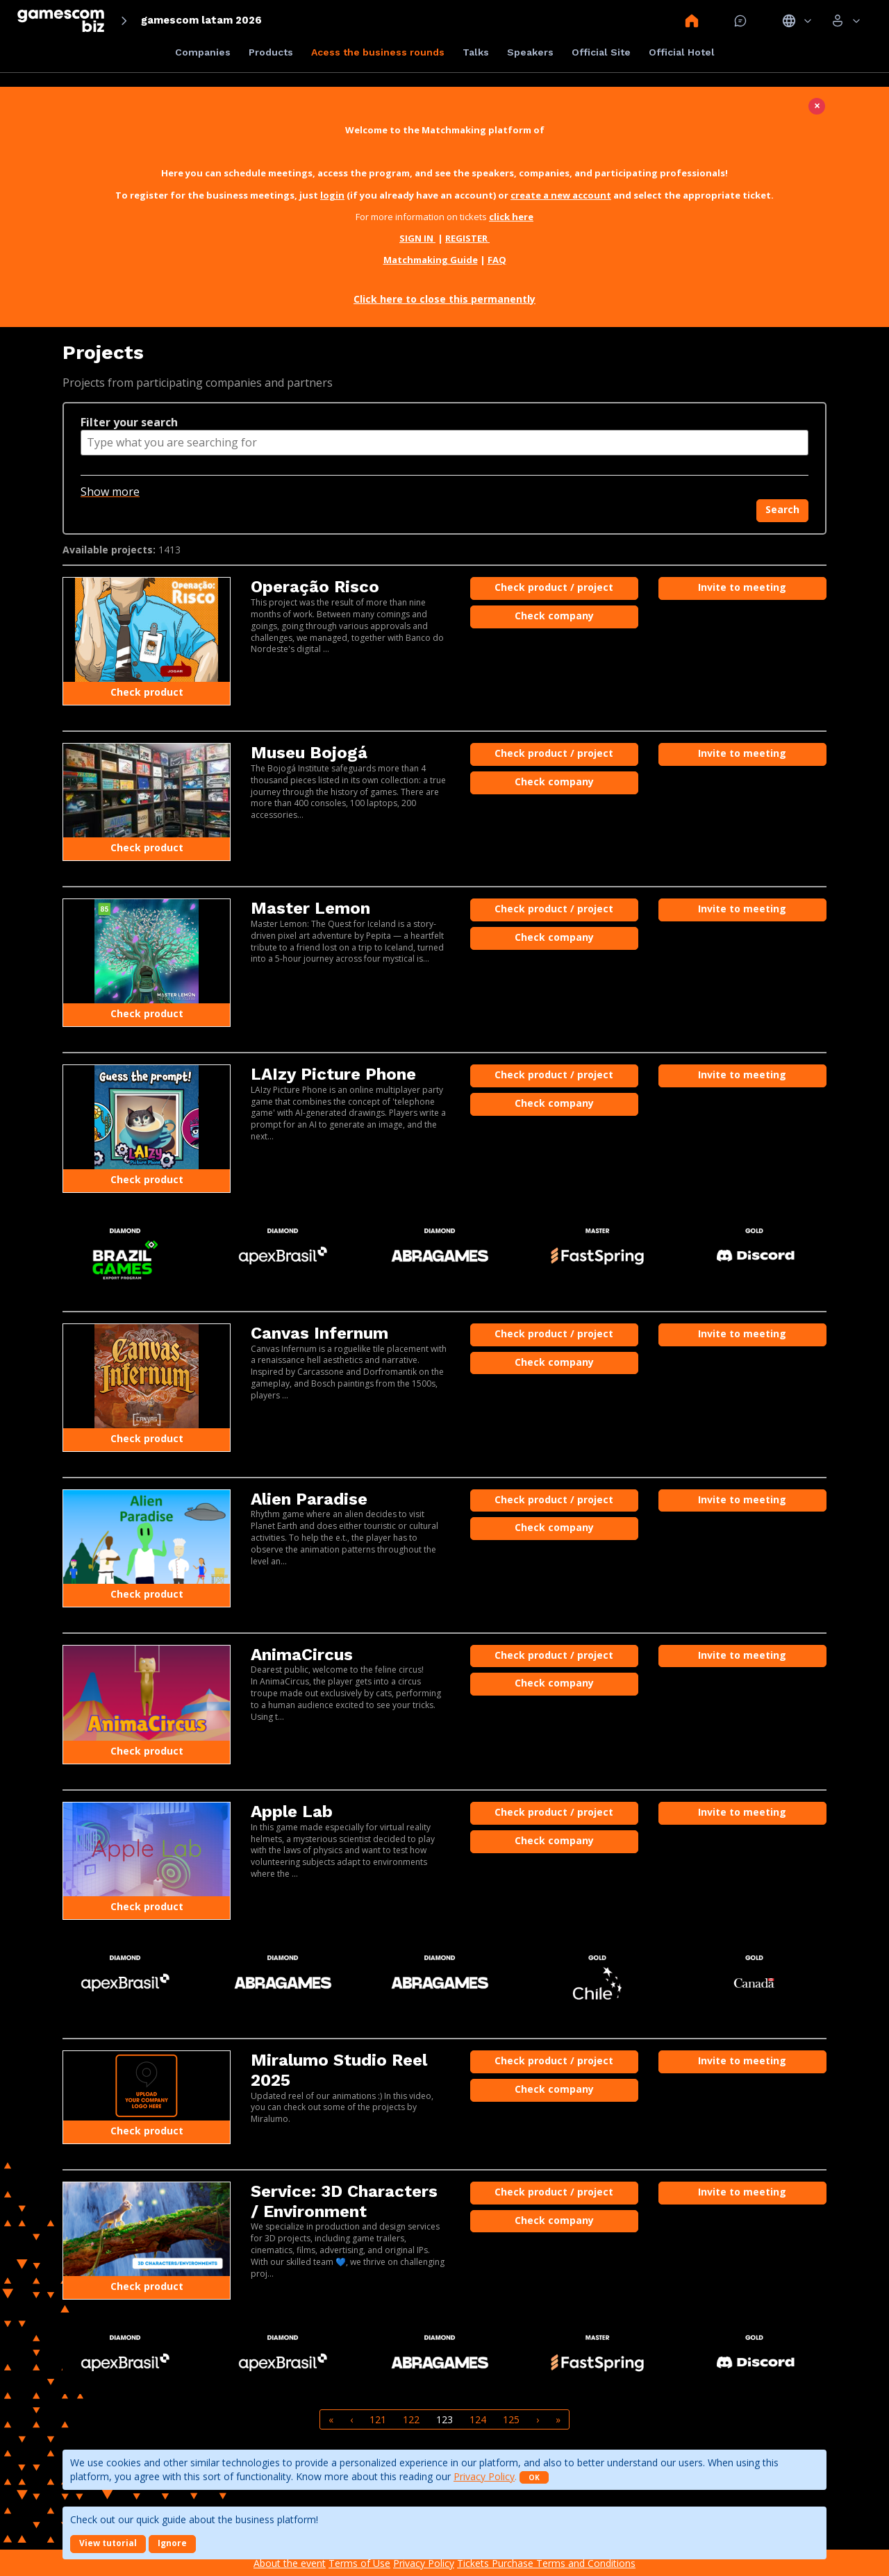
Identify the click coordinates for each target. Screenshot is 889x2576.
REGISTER (467, 238)
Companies (203, 52)
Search (782, 509)
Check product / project (554, 587)
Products (271, 52)
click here (511, 216)
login (332, 195)
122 (411, 2419)
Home (691, 20)
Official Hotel (682, 52)
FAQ (497, 259)
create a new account (560, 195)
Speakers (530, 52)
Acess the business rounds (377, 52)
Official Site (601, 52)
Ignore (172, 2543)
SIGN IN (417, 238)
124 (478, 2419)
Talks (476, 52)
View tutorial (108, 2543)
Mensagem (740, 20)
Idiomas (797, 20)
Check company (554, 615)
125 (511, 2419)
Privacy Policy (484, 2476)
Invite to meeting (742, 587)
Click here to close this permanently (444, 299)
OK (534, 2477)
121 (377, 2419)
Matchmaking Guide (430, 259)
